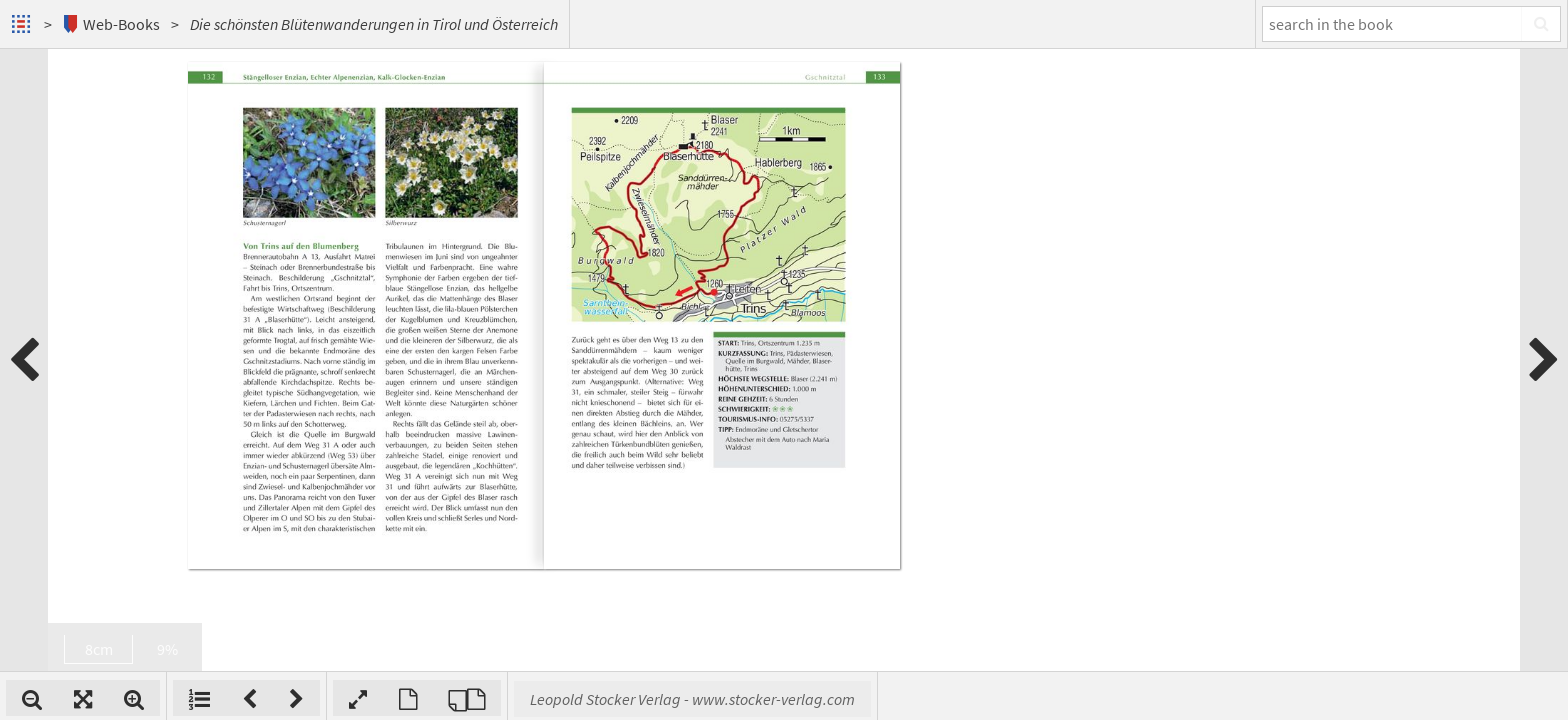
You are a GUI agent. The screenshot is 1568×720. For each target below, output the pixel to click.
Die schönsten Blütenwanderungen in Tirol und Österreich (374, 24)
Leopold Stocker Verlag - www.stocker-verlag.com (954, 699)
